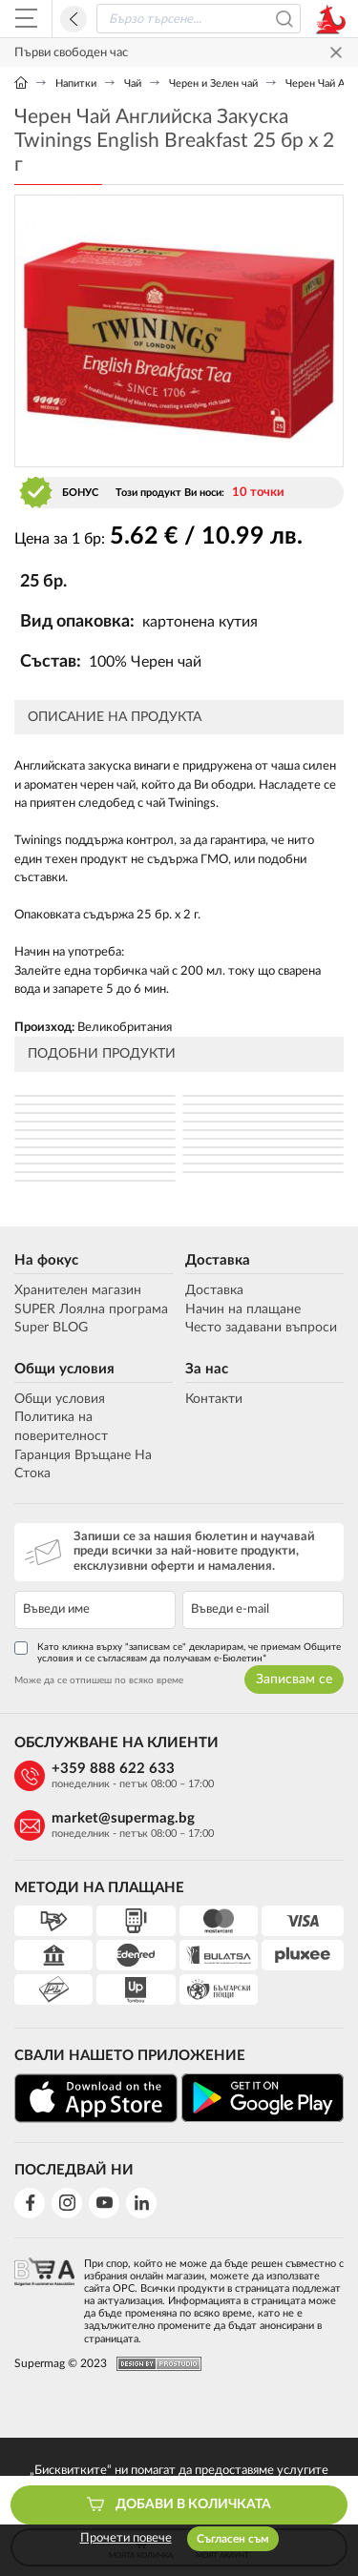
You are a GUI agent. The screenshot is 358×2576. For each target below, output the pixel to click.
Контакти (213, 1399)
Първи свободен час (71, 53)
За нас (206, 1369)
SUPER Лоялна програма (91, 1309)
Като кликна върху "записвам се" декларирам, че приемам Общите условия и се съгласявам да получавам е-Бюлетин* (177, 1652)
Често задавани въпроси (261, 1327)
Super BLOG (51, 1327)
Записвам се (294, 1679)
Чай (132, 83)
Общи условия (64, 1369)
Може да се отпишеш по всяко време (98, 1680)
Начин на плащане (243, 1309)
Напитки (75, 83)
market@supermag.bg (123, 1818)
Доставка (217, 1260)
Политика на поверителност (61, 1427)
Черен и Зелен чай (213, 83)
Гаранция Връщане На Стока (83, 1465)
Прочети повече (126, 2538)
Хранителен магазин (77, 1290)
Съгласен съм (233, 2539)
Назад (73, 19)
